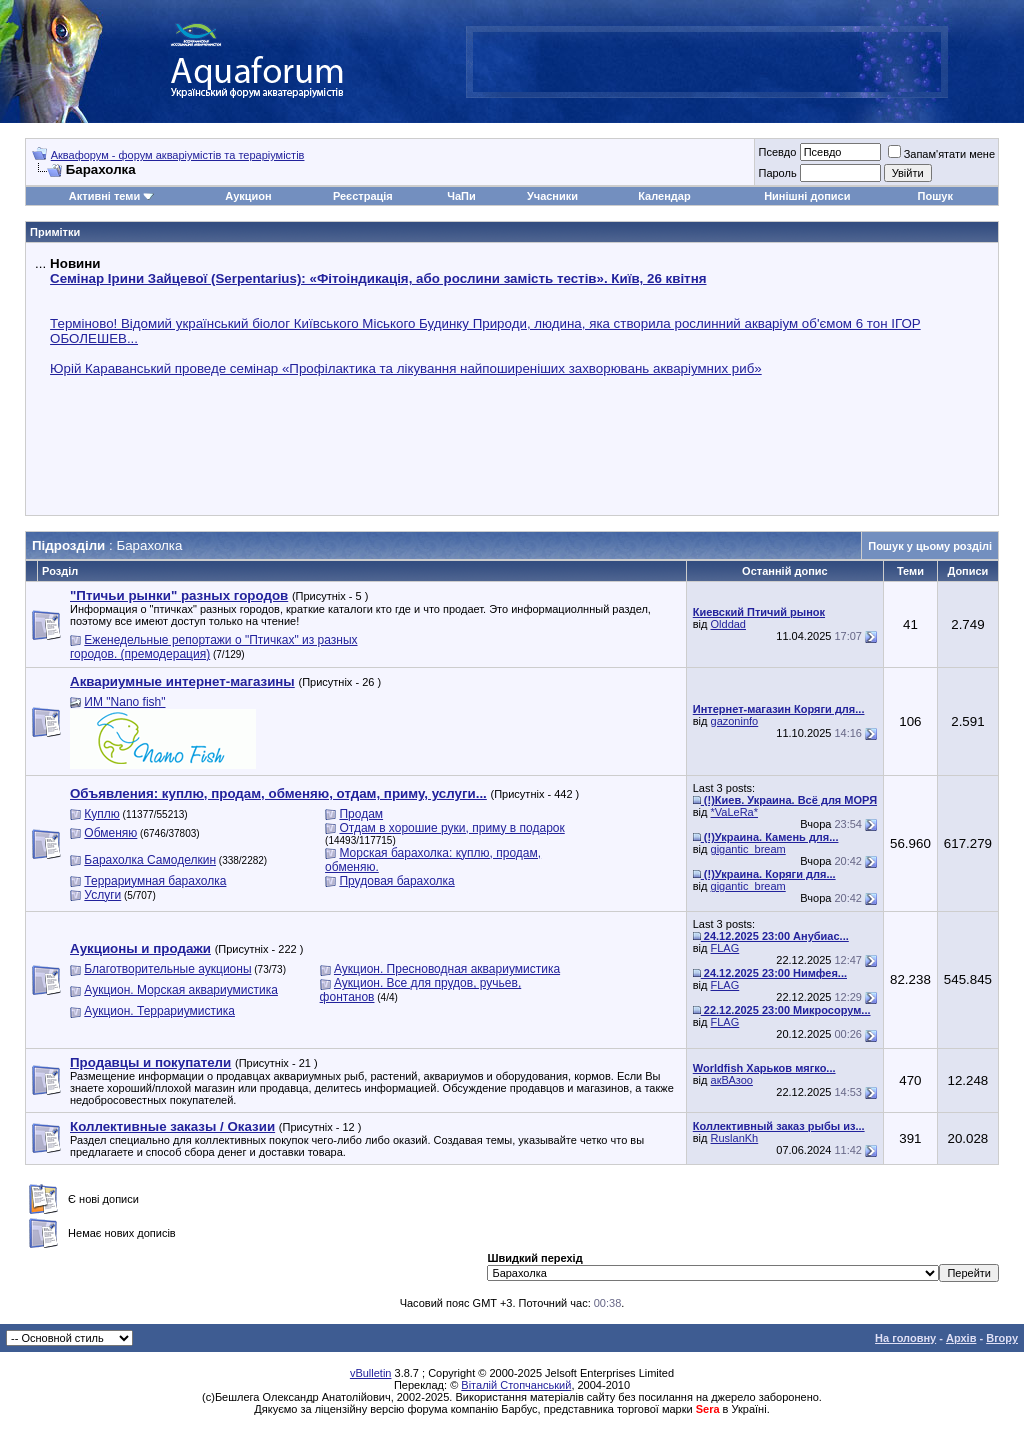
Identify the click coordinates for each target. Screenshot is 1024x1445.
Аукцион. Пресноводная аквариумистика (447, 969)
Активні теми (104, 196)
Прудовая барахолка (396, 881)
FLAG (725, 948)
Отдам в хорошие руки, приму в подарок (451, 828)
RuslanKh (735, 1138)
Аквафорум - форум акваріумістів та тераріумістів (178, 155)
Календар (664, 196)
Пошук (935, 196)
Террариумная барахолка (155, 881)
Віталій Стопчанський (516, 1385)
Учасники (552, 196)
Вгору (1002, 1338)
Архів (961, 1338)
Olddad (728, 624)
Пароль (777, 173)
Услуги (102, 895)
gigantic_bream (748, 849)
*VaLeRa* (735, 812)
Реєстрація (363, 196)
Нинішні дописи (807, 196)
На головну (905, 1338)
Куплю (102, 814)
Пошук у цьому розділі (930, 546)
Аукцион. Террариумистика (159, 1011)
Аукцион (248, 196)
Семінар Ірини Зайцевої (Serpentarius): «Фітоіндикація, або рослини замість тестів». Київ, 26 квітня (378, 278)
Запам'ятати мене (941, 154)
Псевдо (777, 152)
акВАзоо (732, 1080)
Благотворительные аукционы (167, 969)
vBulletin (371, 1373)
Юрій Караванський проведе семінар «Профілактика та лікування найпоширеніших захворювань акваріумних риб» (406, 368)
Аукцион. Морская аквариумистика (181, 990)
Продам (361, 814)
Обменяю (110, 833)
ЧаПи (461, 196)
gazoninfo (735, 721)
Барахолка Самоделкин (150, 860)
